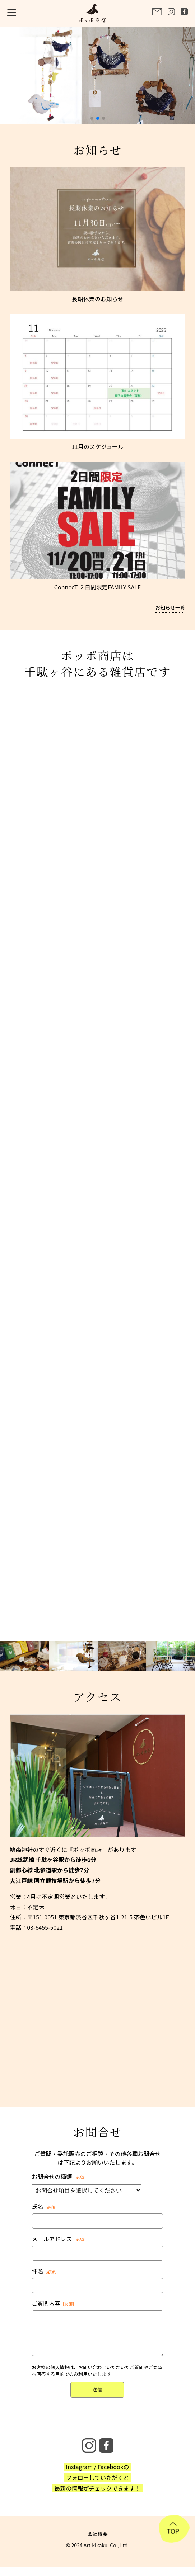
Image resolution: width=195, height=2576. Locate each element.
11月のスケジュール (97, 446)
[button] (91, 118)
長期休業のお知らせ (98, 298)
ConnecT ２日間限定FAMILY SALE (97, 587)
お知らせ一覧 (170, 607)
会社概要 (98, 2533)
